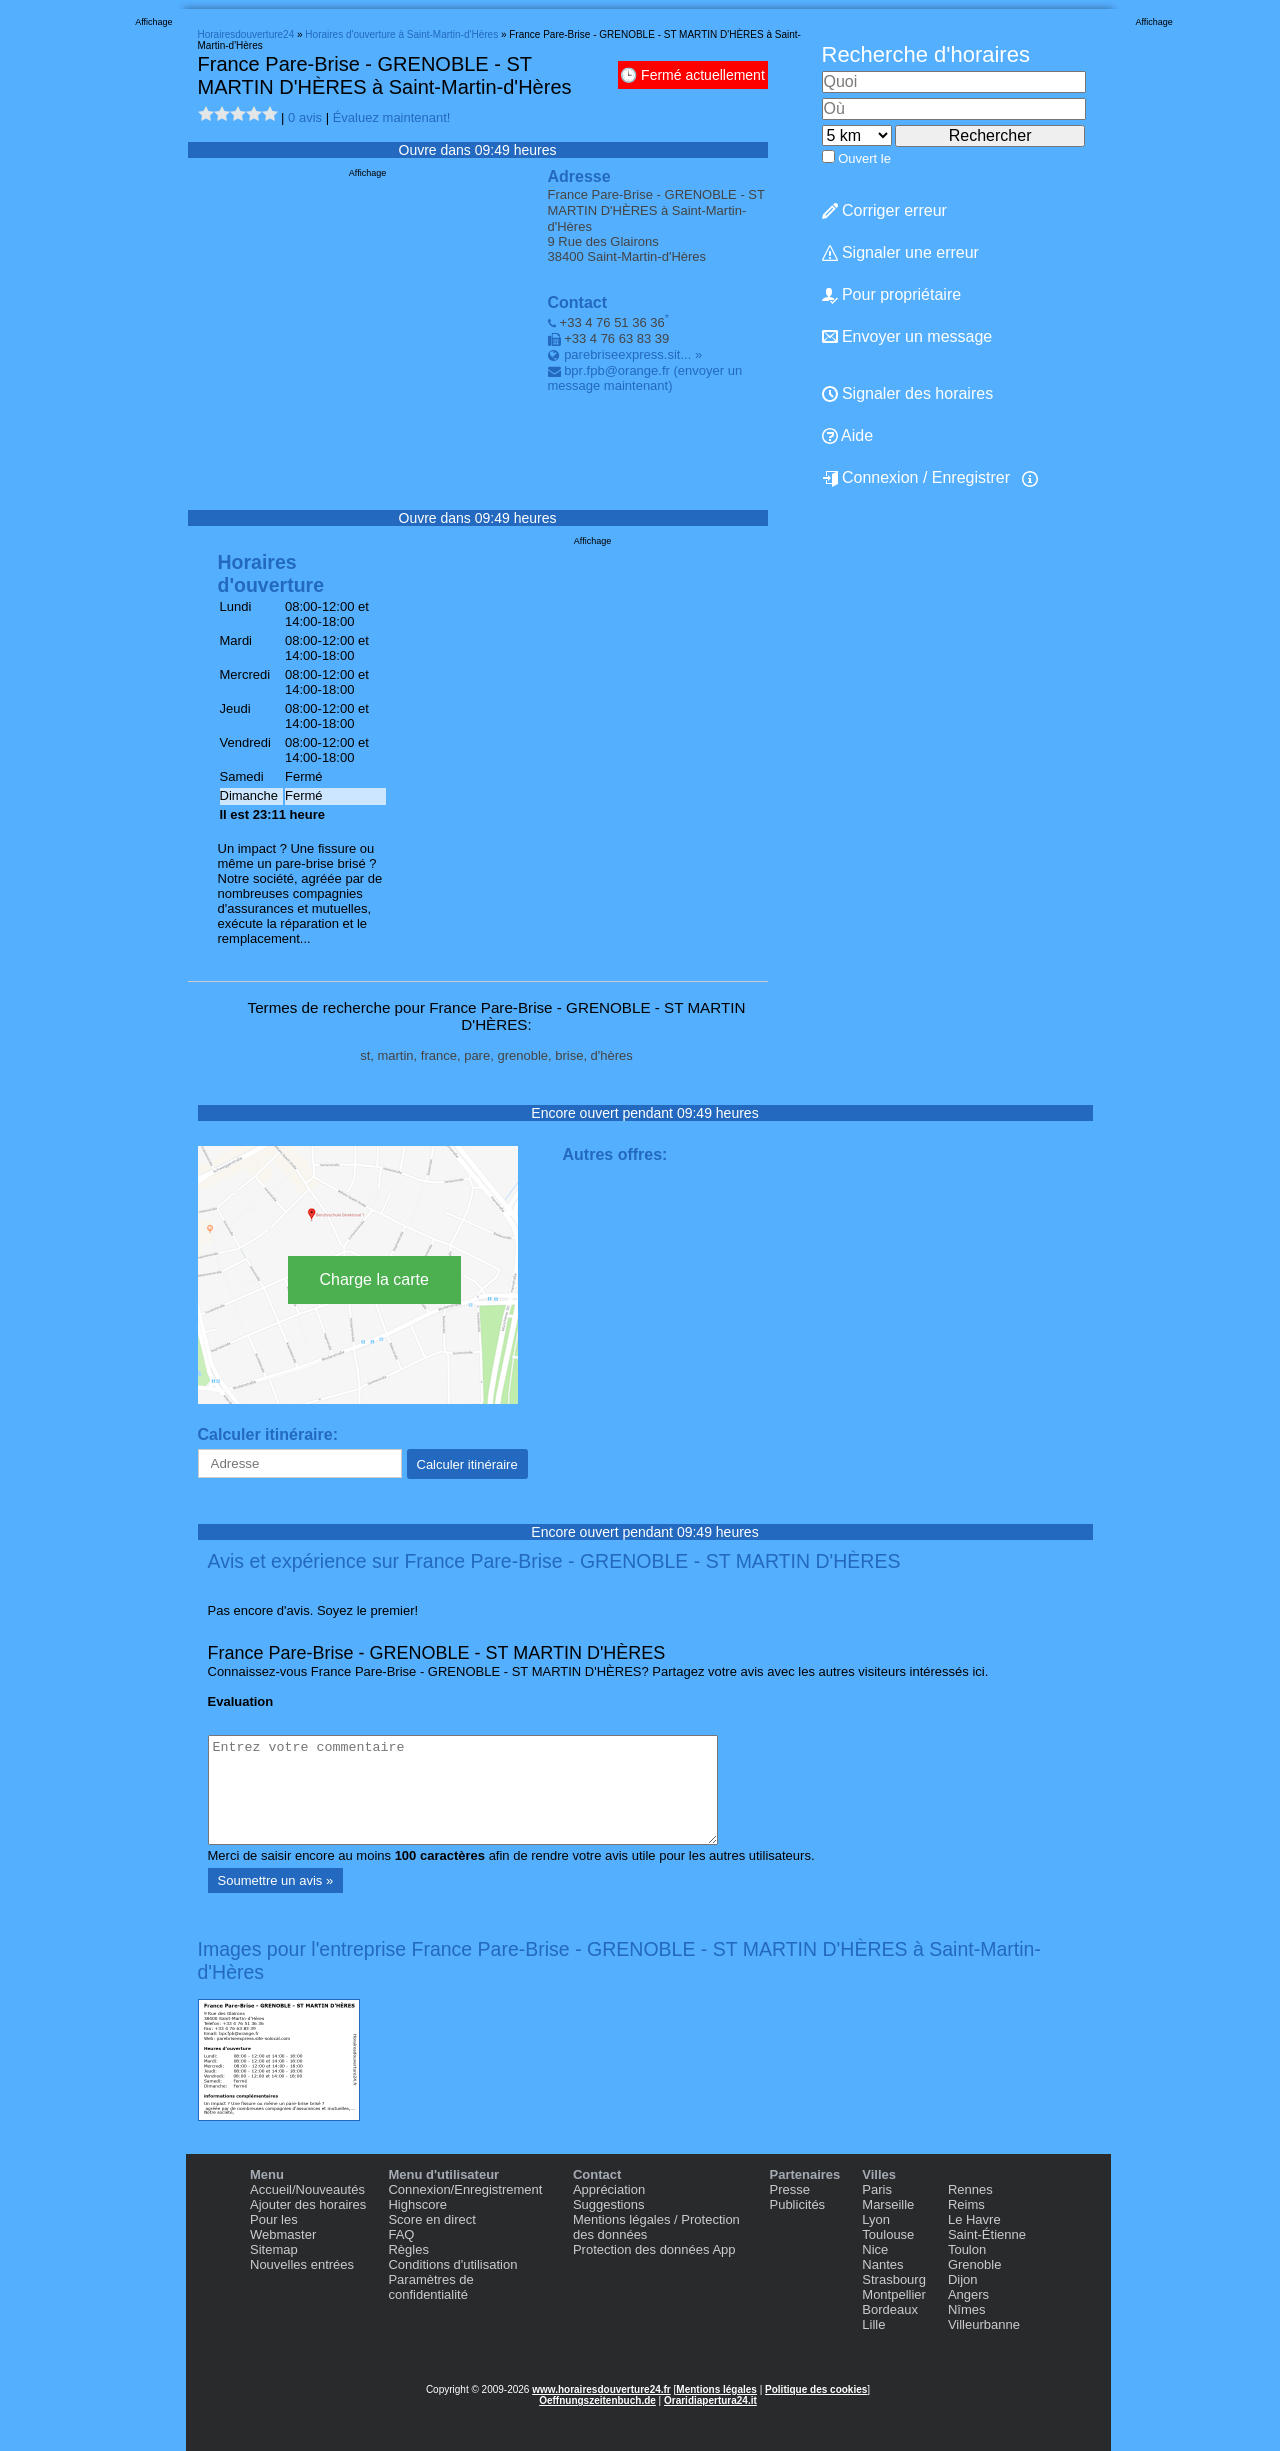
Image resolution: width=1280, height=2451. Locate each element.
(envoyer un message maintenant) (645, 378)
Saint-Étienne (987, 2234)
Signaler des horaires (908, 393)
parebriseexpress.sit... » (633, 354)
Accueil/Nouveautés (307, 2189)
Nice (875, 2249)
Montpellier (894, 2294)
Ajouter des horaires (308, 2204)
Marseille (888, 2204)
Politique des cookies (816, 2389)
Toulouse (888, 2234)
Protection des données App (654, 2249)
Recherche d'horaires (926, 54)
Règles (408, 2249)
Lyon (876, 2219)
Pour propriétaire (892, 295)
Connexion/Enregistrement (465, 2189)
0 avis (305, 117)
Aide (848, 435)
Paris (877, 2189)
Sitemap (274, 2249)
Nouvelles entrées (302, 2264)
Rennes (970, 2189)
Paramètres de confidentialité (430, 2287)
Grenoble (974, 2264)
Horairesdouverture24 (246, 34)
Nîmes (967, 2309)
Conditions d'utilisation (452, 2264)
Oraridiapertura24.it (710, 2400)
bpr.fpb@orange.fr (617, 370)
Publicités (797, 2204)
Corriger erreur (884, 210)
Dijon (963, 2279)
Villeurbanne (984, 2324)
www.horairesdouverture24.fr (601, 2389)
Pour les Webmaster (283, 2227)
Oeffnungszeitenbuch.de (597, 2400)
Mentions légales (716, 2389)
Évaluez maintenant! (392, 117)
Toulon (967, 2249)
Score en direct (431, 2219)
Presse (789, 2189)
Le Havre (974, 2219)
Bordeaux (890, 2309)
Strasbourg (894, 2279)
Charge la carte (374, 1279)
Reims (966, 2204)
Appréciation (609, 2189)
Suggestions (609, 2204)
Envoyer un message (907, 336)
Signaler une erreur (900, 252)
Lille (873, 2324)
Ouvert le (864, 158)
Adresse (579, 176)
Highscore (417, 2204)
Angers (968, 2294)
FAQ (401, 2234)
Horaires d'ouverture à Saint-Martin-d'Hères (401, 34)
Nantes (882, 2264)
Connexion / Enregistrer (916, 478)
